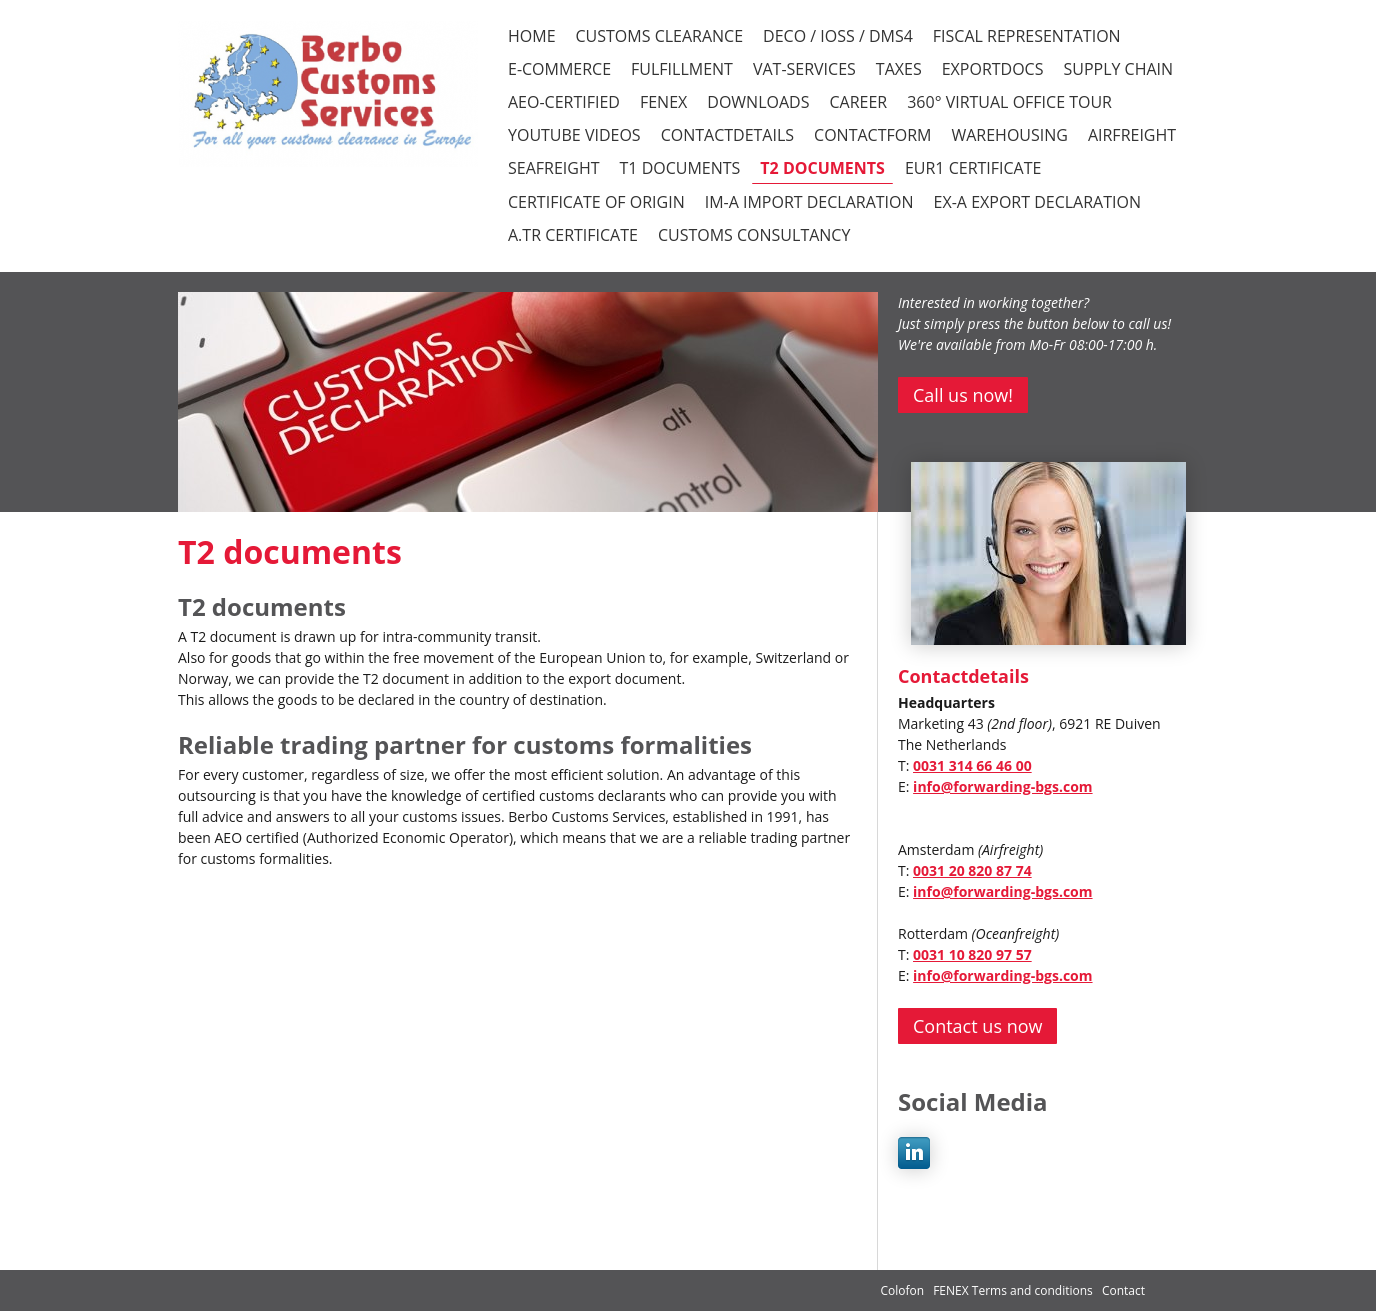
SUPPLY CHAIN (1118, 69)
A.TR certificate (573, 235)
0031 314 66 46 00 (972, 765)
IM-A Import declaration (809, 202)
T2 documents (822, 168)
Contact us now (977, 1026)
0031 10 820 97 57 (972, 954)
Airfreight (1132, 135)
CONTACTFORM (872, 135)
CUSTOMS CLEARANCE (660, 36)
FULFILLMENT (682, 69)
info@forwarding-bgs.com (1002, 786)
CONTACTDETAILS (727, 135)
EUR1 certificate (973, 168)
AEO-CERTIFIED (564, 102)
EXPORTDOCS (993, 69)
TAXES (899, 69)
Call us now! (963, 395)
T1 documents (680, 168)
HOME (532, 36)
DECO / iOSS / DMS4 (838, 36)
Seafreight (554, 168)
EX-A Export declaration (1037, 202)
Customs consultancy (754, 235)
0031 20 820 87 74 (972, 870)
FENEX (663, 102)
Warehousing (1009, 135)
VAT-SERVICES (804, 69)
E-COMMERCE (559, 69)
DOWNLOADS (758, 102)
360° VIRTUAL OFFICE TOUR (1009, 102)
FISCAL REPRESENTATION (1027, 36)
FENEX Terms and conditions (1014, 1290)
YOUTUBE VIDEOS (574, 135)
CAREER (858, 102)
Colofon (902, 1290)
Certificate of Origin (596, 202)
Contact (1123, 1290)
